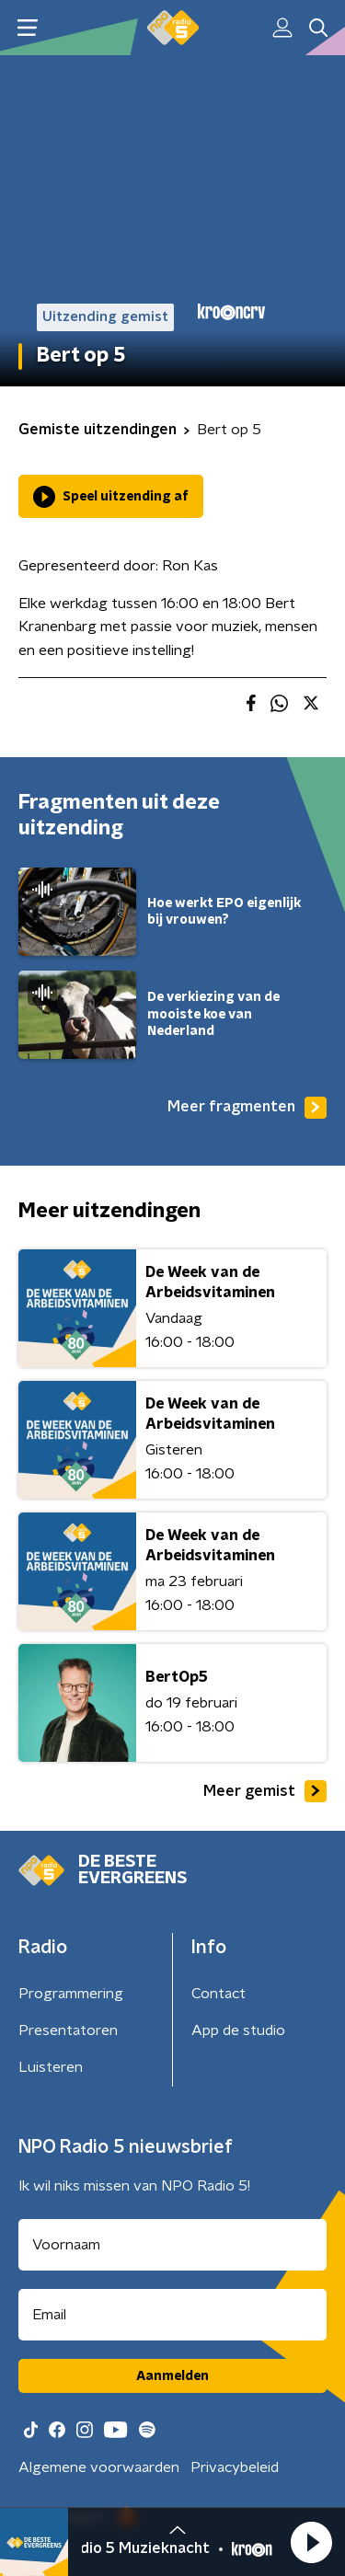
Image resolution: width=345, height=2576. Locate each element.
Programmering (70, 1993)
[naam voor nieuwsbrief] (172, 2245)
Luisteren (50, 2067)
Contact (218, 1993)
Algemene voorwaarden (98, 2467)
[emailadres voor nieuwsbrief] (172, 2314)
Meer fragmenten (247, 1108)
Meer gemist (265, 1791)
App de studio (238, 2030)
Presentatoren (68, 2030)
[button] (311, 2542)
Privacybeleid (234, 2467)
